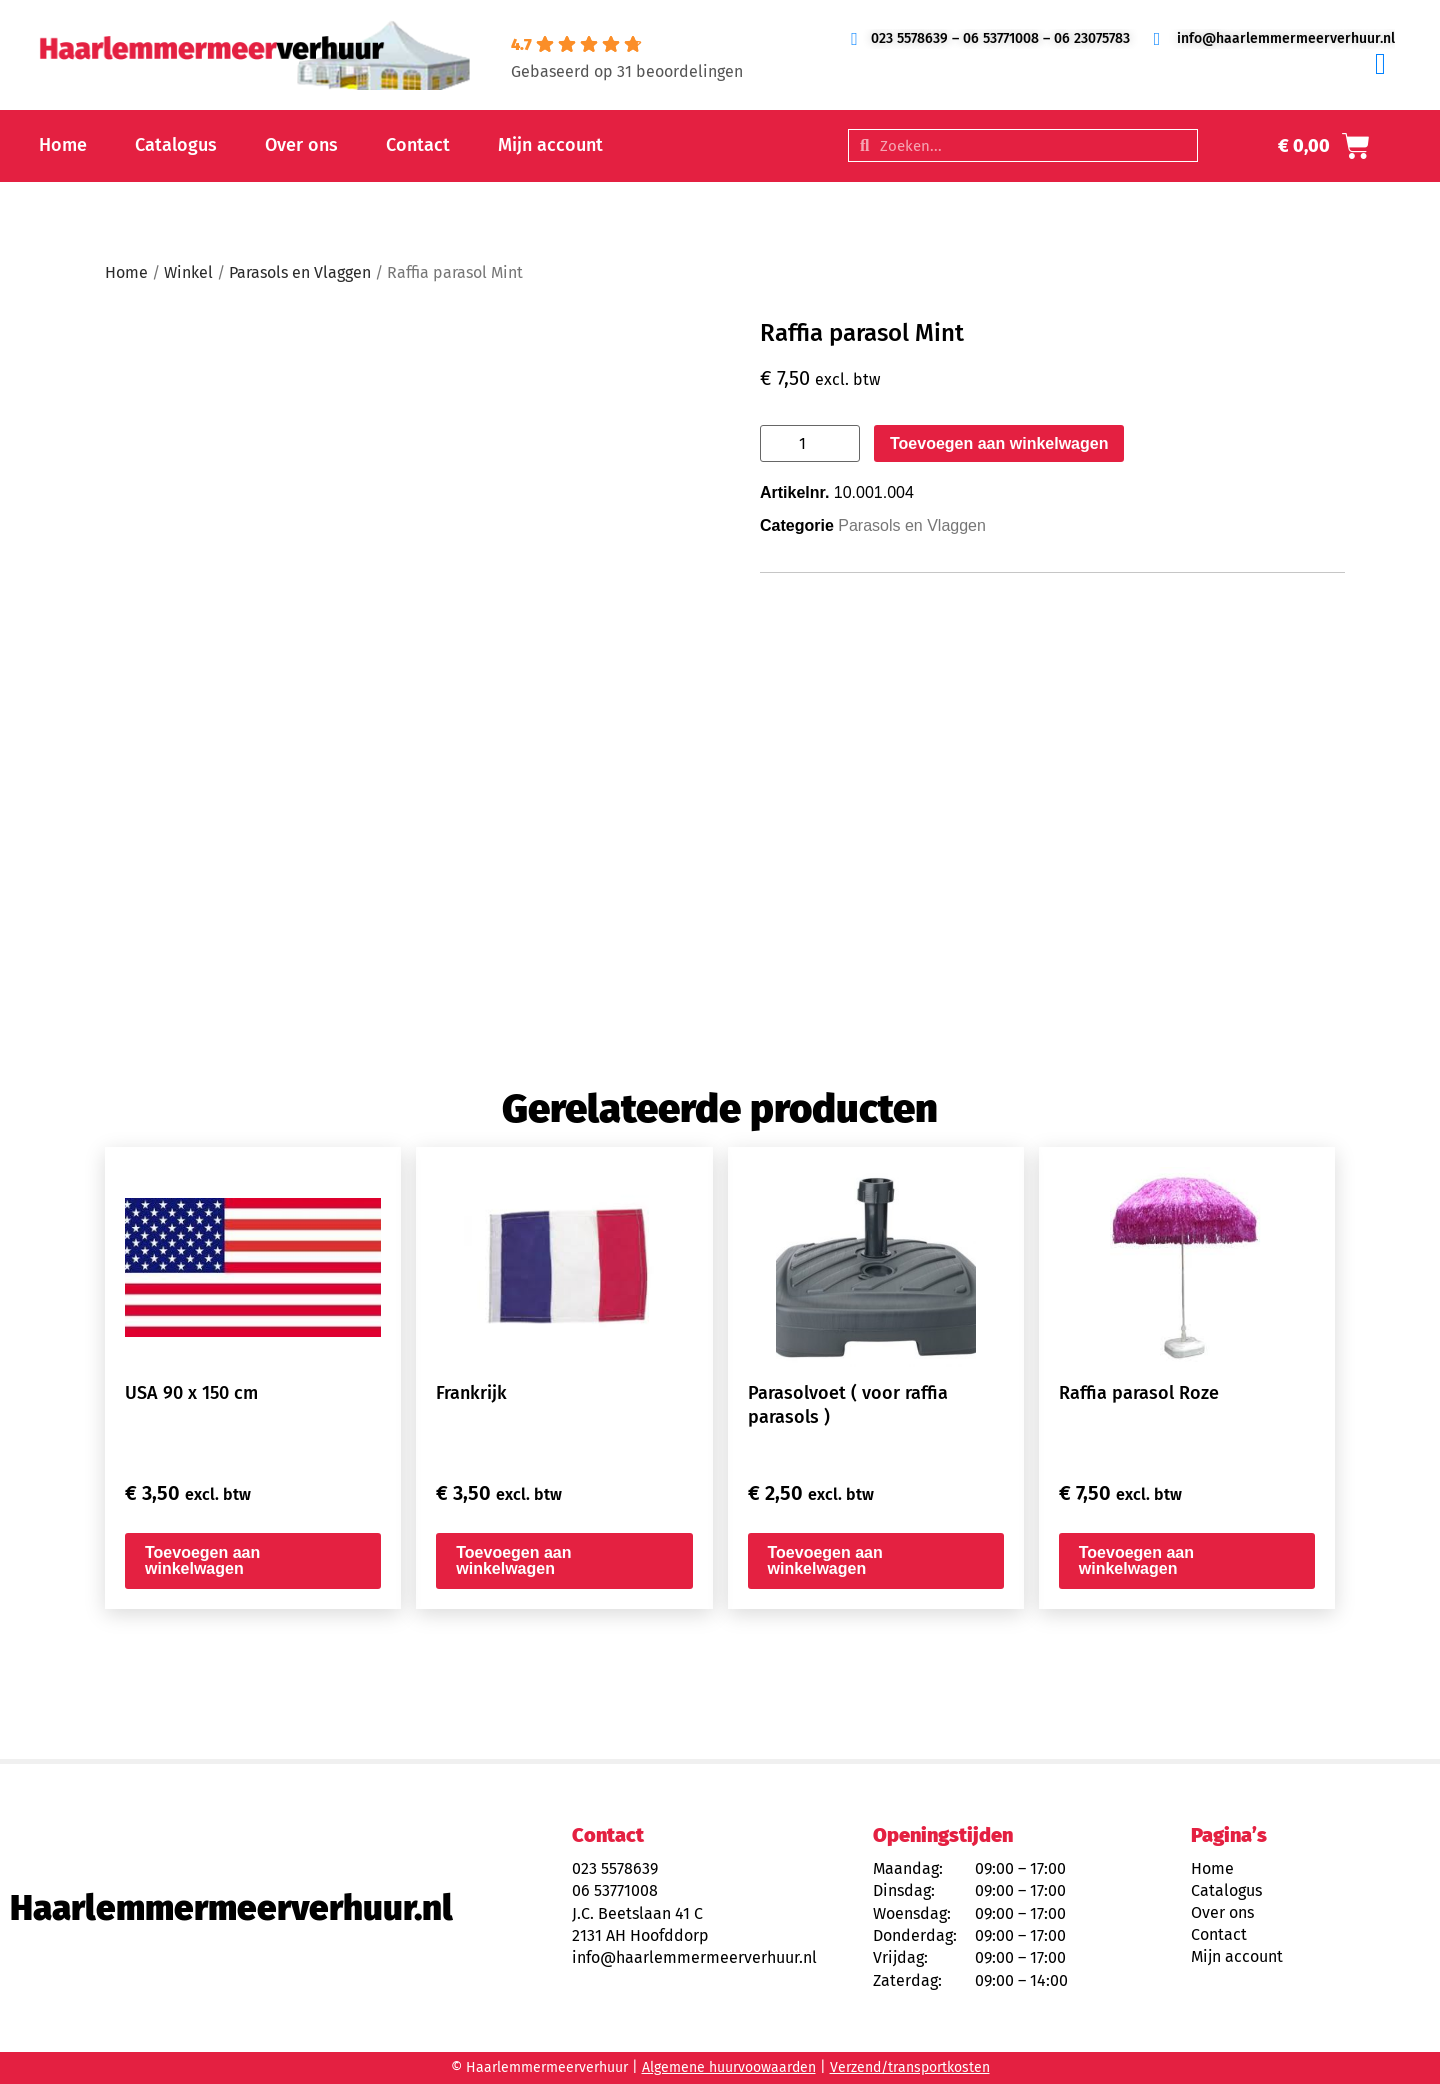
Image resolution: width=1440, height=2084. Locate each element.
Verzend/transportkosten (910, 2067)
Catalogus (176, 145)
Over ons (301, 145)
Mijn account (550, 145)
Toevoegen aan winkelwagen (999, 443)
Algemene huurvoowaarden (729, 2067)
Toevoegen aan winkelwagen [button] (202, 1560)
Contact (418, 145)
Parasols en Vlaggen (300, 272)
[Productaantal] (810, 443)
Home (63, 145)
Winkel (188, 272)
